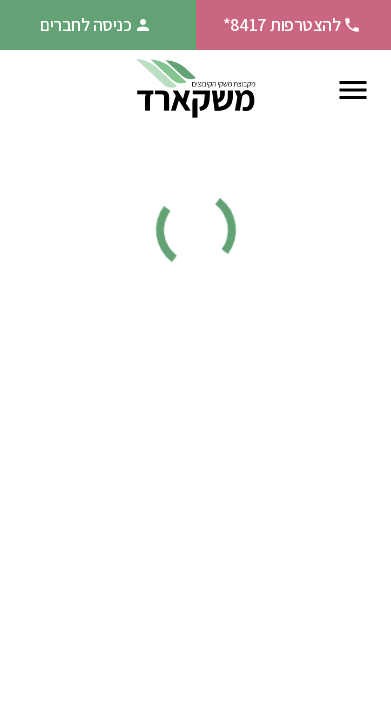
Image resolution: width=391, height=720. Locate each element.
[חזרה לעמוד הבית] (196, 89)
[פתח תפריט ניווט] (353, 90)
